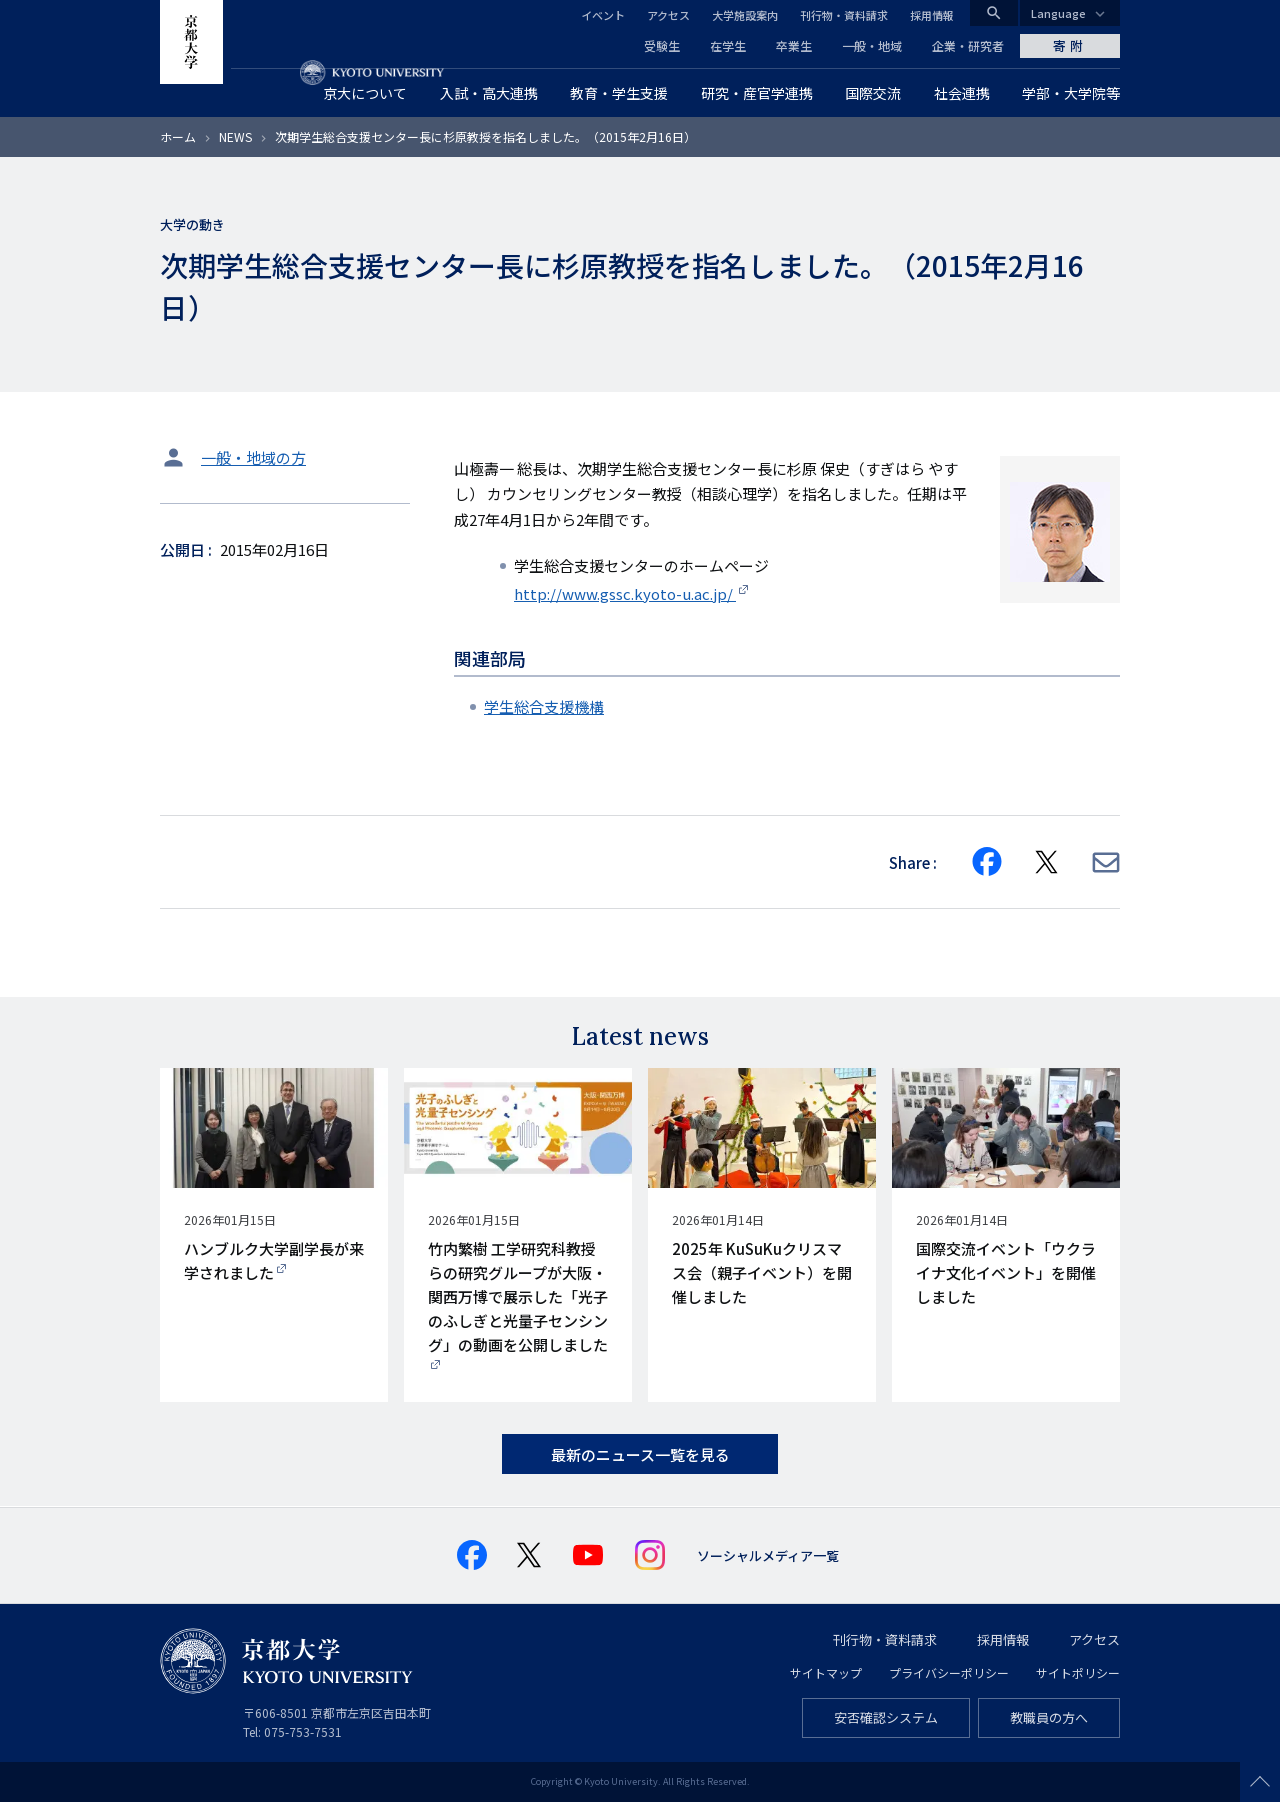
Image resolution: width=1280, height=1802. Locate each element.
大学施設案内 (745, 15)
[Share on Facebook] (987, 862)
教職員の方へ (1049, 1717)
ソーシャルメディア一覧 (768, 1555)
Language (1058, 13)
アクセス (668, 15)
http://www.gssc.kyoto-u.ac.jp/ (625, 593)
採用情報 (932, 15)
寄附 (1070, 45)
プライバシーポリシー (949, 1672)
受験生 (662, 45)
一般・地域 (872, 45)
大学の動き (192, 224)
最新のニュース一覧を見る (640, 1454)
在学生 (728, 45)
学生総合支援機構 (544, 706)
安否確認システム (886, 1717)
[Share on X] (1047, 862)
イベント (603, 15)
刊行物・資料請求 (844, 15)
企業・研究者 (968, 45)
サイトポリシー (1078, 1672)
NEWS (235, 136)
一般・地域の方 (253, 457)
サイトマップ (826, 1672)
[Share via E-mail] (1106, 862)
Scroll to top (1260, 1782)
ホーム (178, 136)
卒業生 (794, 45)
